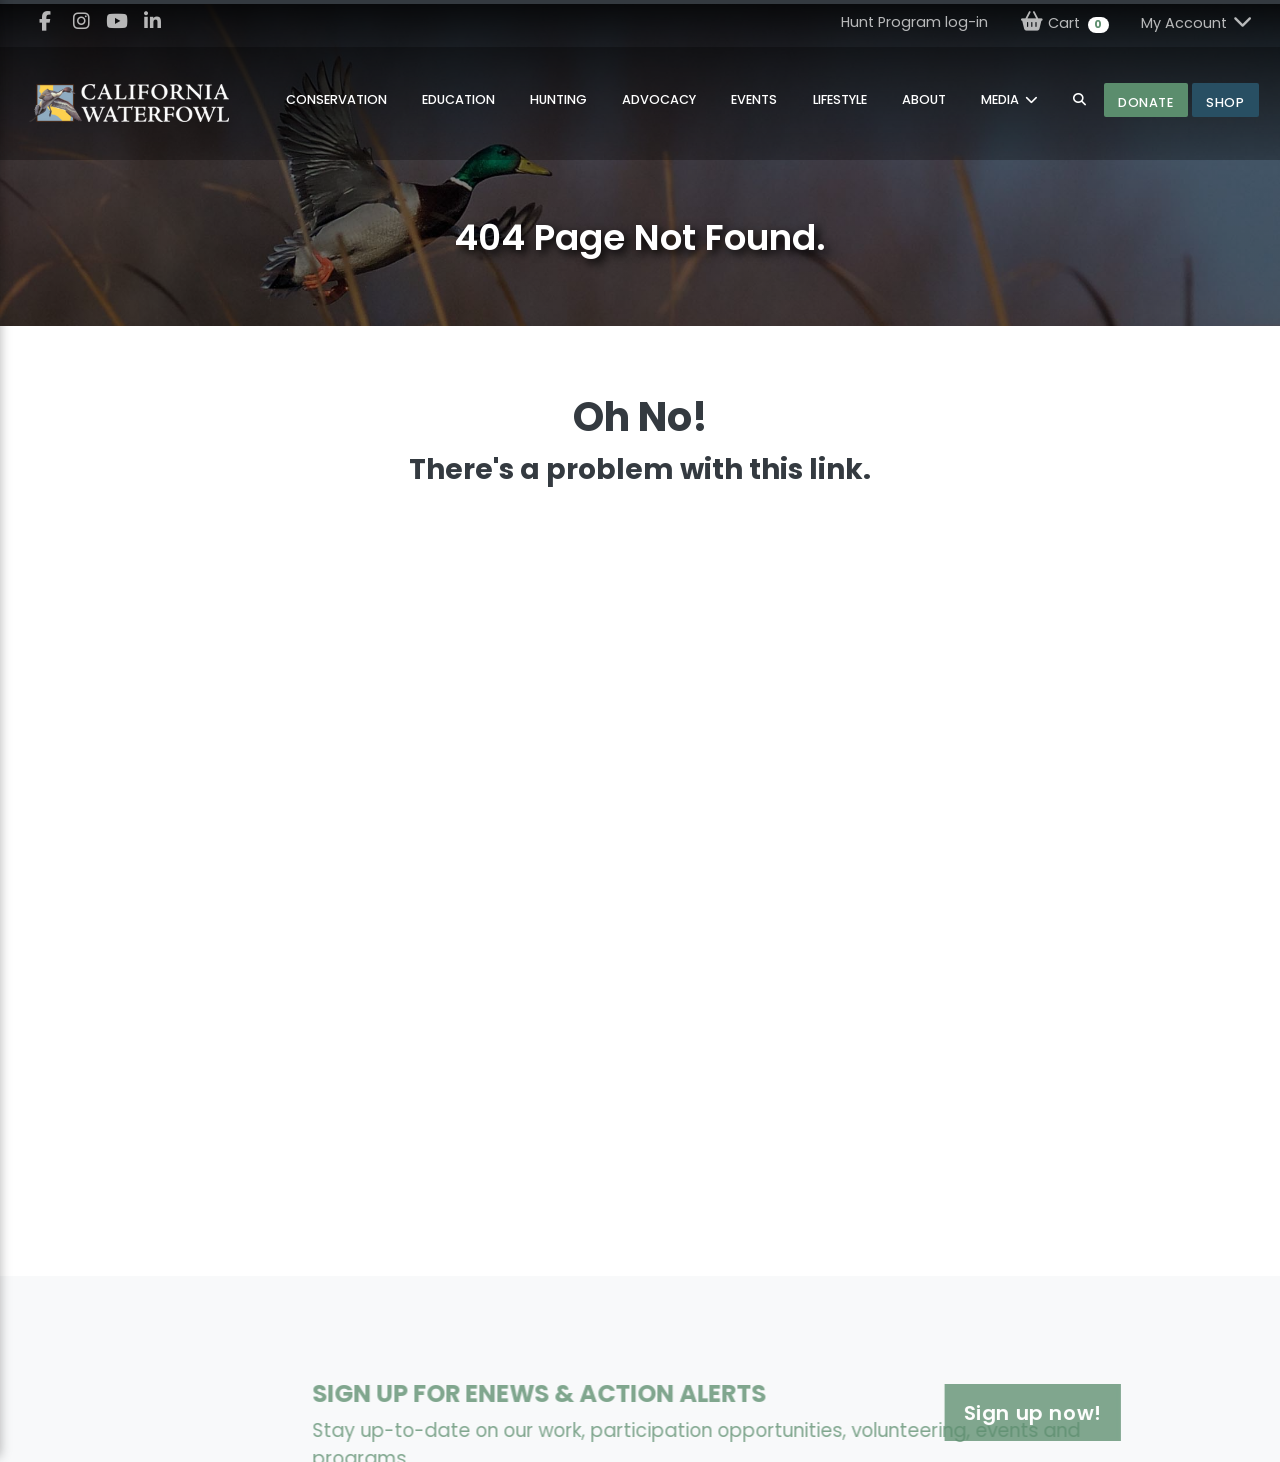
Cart (1064, 22)
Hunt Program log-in (914, 22)
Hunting (558, 99)
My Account (1198, 22)
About (924, 99)
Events (754, 99)
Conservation (336, 99)
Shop (1225, 102)
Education (458, 99)
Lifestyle (840, 99)
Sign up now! (967, 1413)
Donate (1145, 102)
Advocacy (659, 99)
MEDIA (1001, 99)
